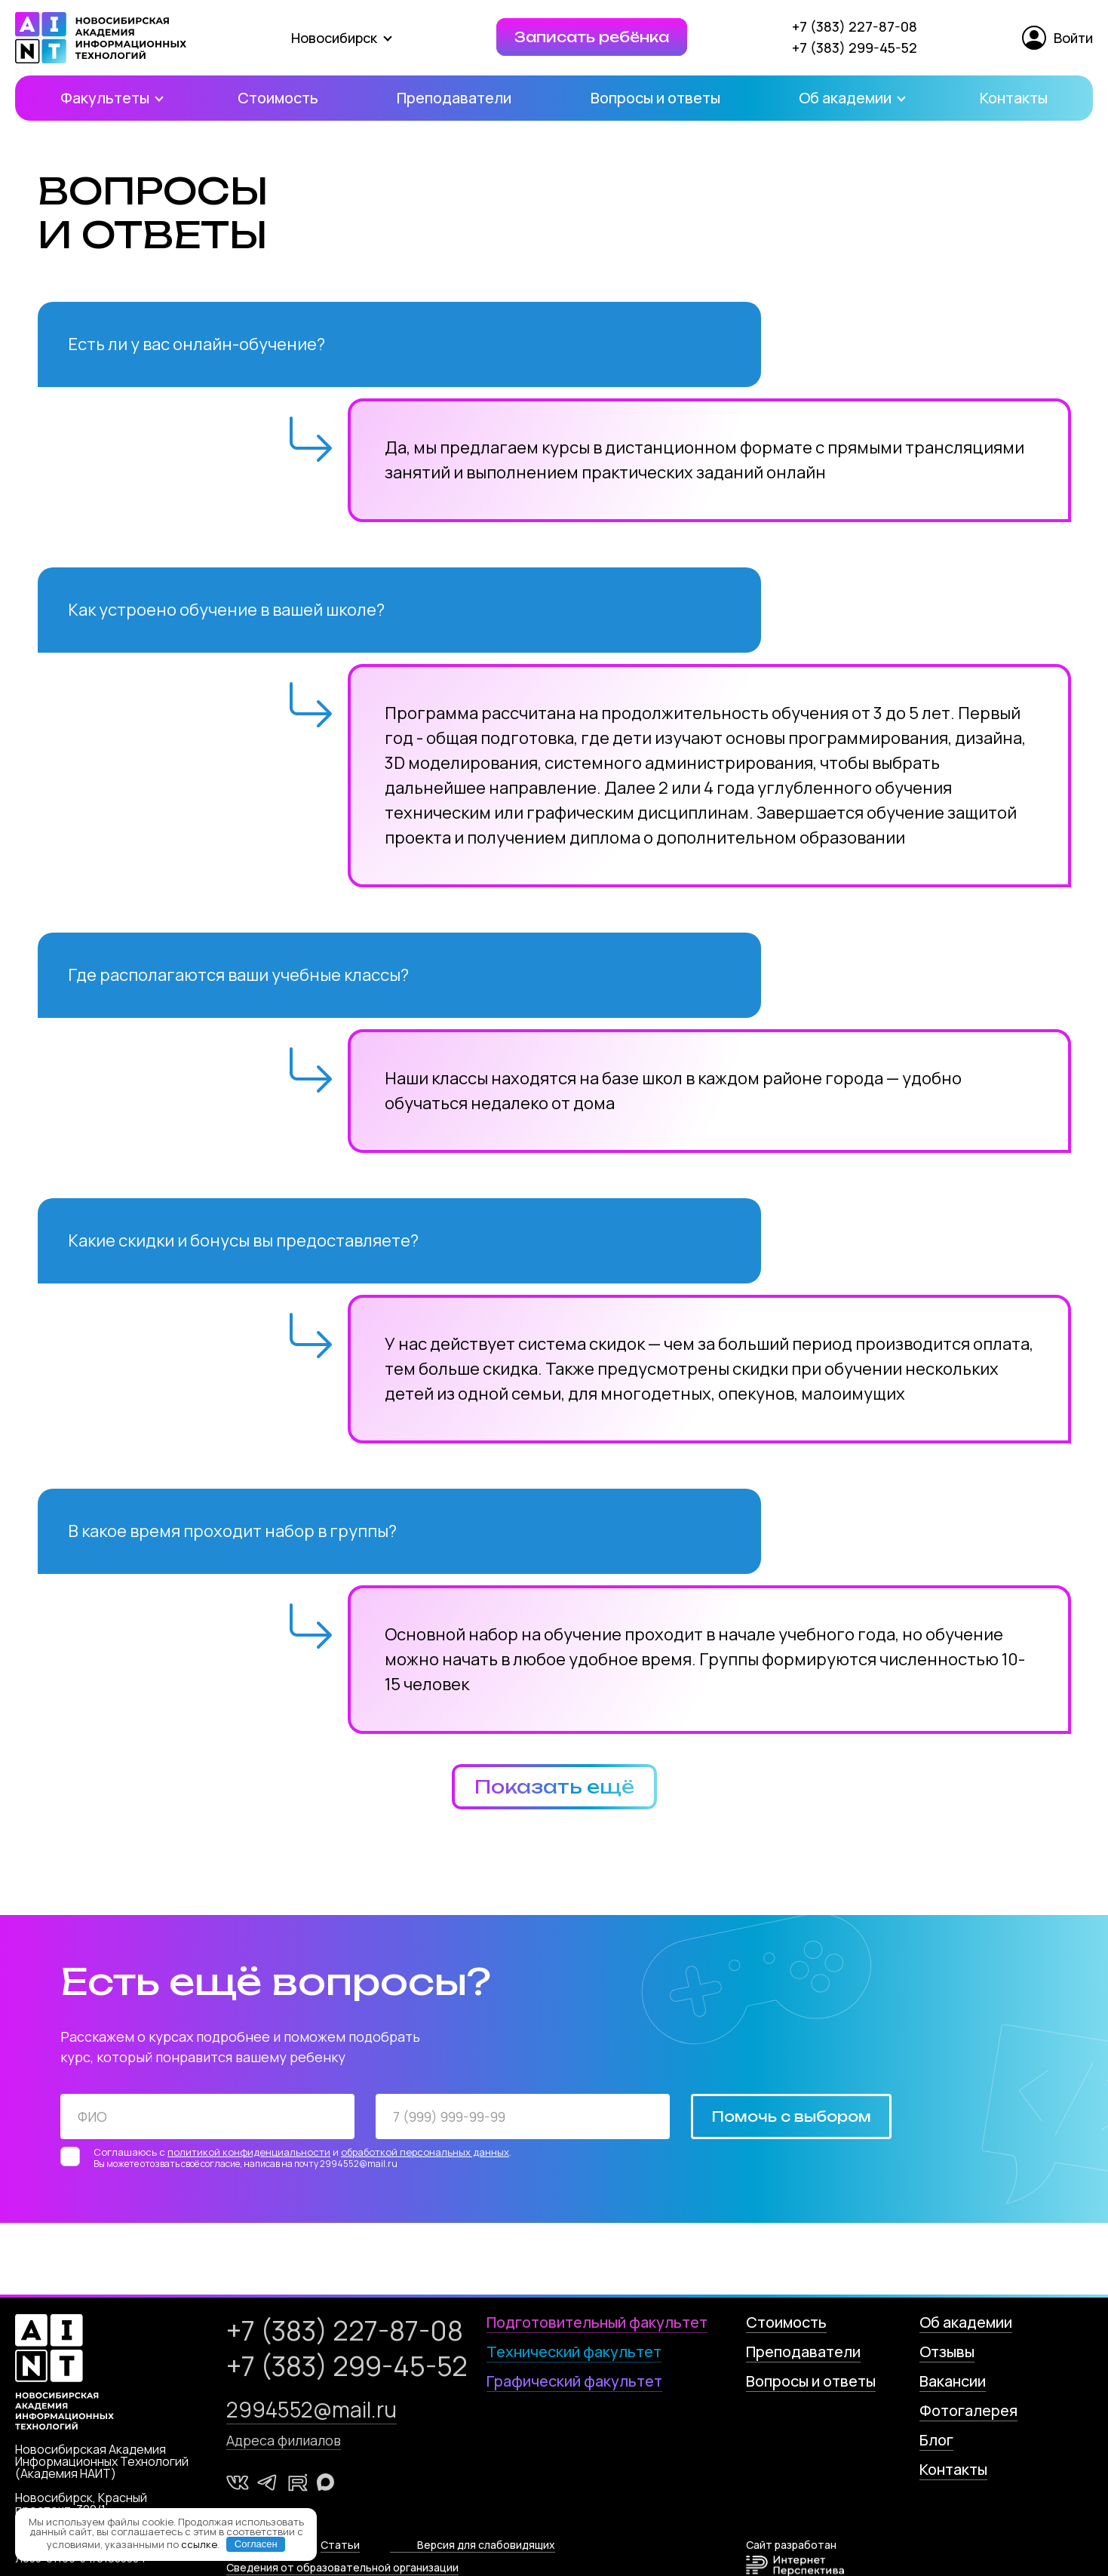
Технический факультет (573, 2351)
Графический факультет (574, 2381)
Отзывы (946, 2351)
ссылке (199, 2543)
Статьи (340, 2545)
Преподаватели (454, 98)
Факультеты (109, 98)
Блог (936, 2440)
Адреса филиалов (283, 2440)
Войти (1057, 38)
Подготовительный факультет (596, 2322)
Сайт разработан (795, 2557)
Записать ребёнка (591, 37)
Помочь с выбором (791, 2116)
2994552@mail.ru (311, 2409)
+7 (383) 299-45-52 (854, 47)
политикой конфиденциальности (248, 2152)
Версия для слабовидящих (486, 2545)
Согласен (256, 2544)
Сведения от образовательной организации (342, 2567)
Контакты (1014, 98)
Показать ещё (554, 1786)
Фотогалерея (968, 2410)
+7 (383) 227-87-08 (854, 26)
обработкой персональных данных (425, 2152)
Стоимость (278, 98)
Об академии (850, 98)
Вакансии (952, 2381)
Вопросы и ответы (655, 98)
